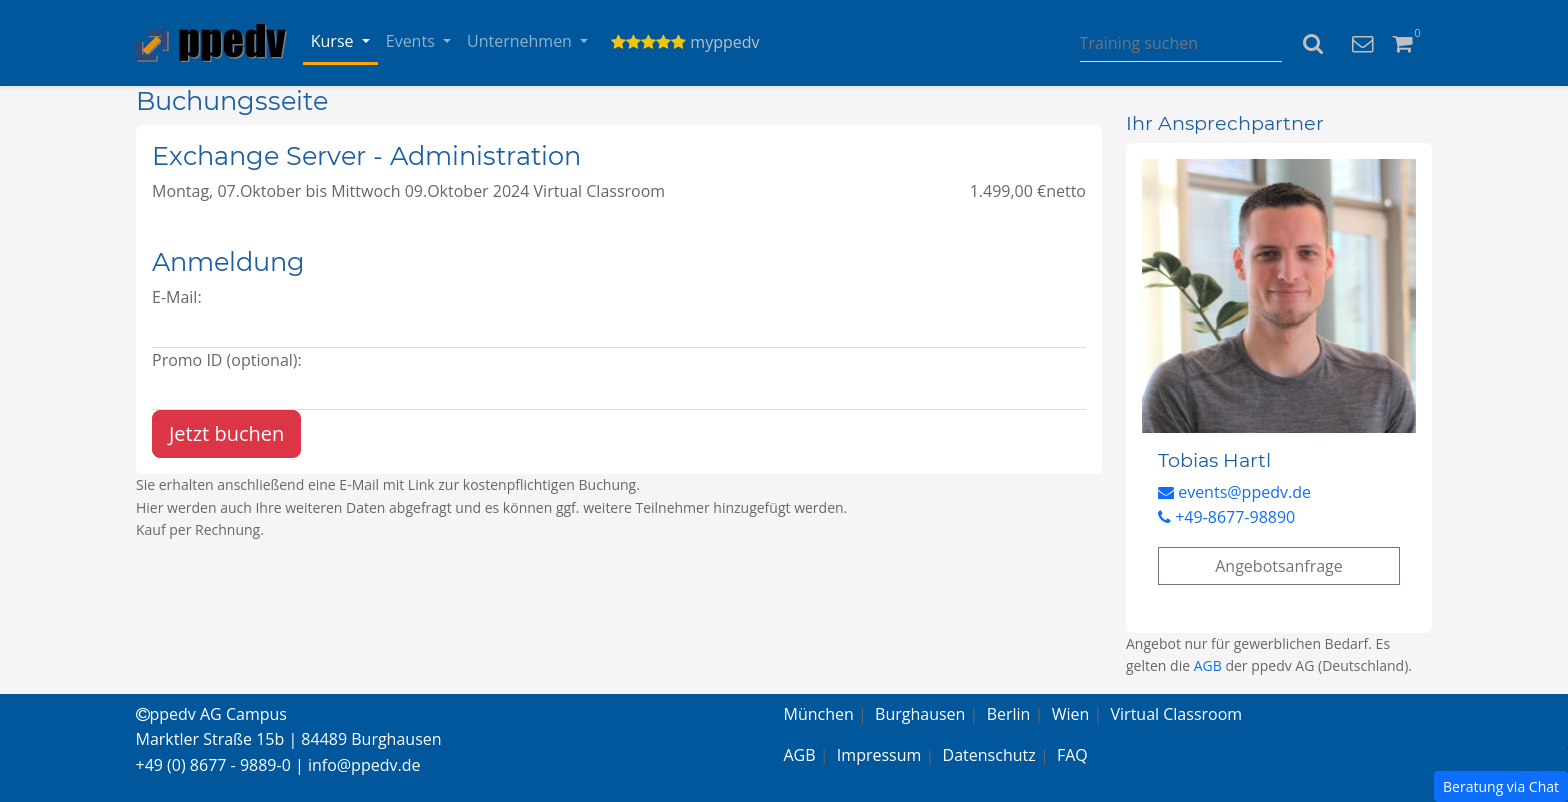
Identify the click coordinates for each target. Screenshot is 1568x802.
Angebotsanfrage (1279, 566)
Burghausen (920, 714)
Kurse (334, 41)
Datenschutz (989, 755)
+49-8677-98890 (1226, 517)
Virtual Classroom (1177, 714)
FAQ (1072, 755)
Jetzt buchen (226, 433)
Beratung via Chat (1501, 786)
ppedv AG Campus (211, 714)
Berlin (1009, 714)
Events (412, 41)
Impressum (879, 755)
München (819, 714)
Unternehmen (521, 41)
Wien (1071, 714)
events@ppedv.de (1234, 492)
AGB (1208, 665)
